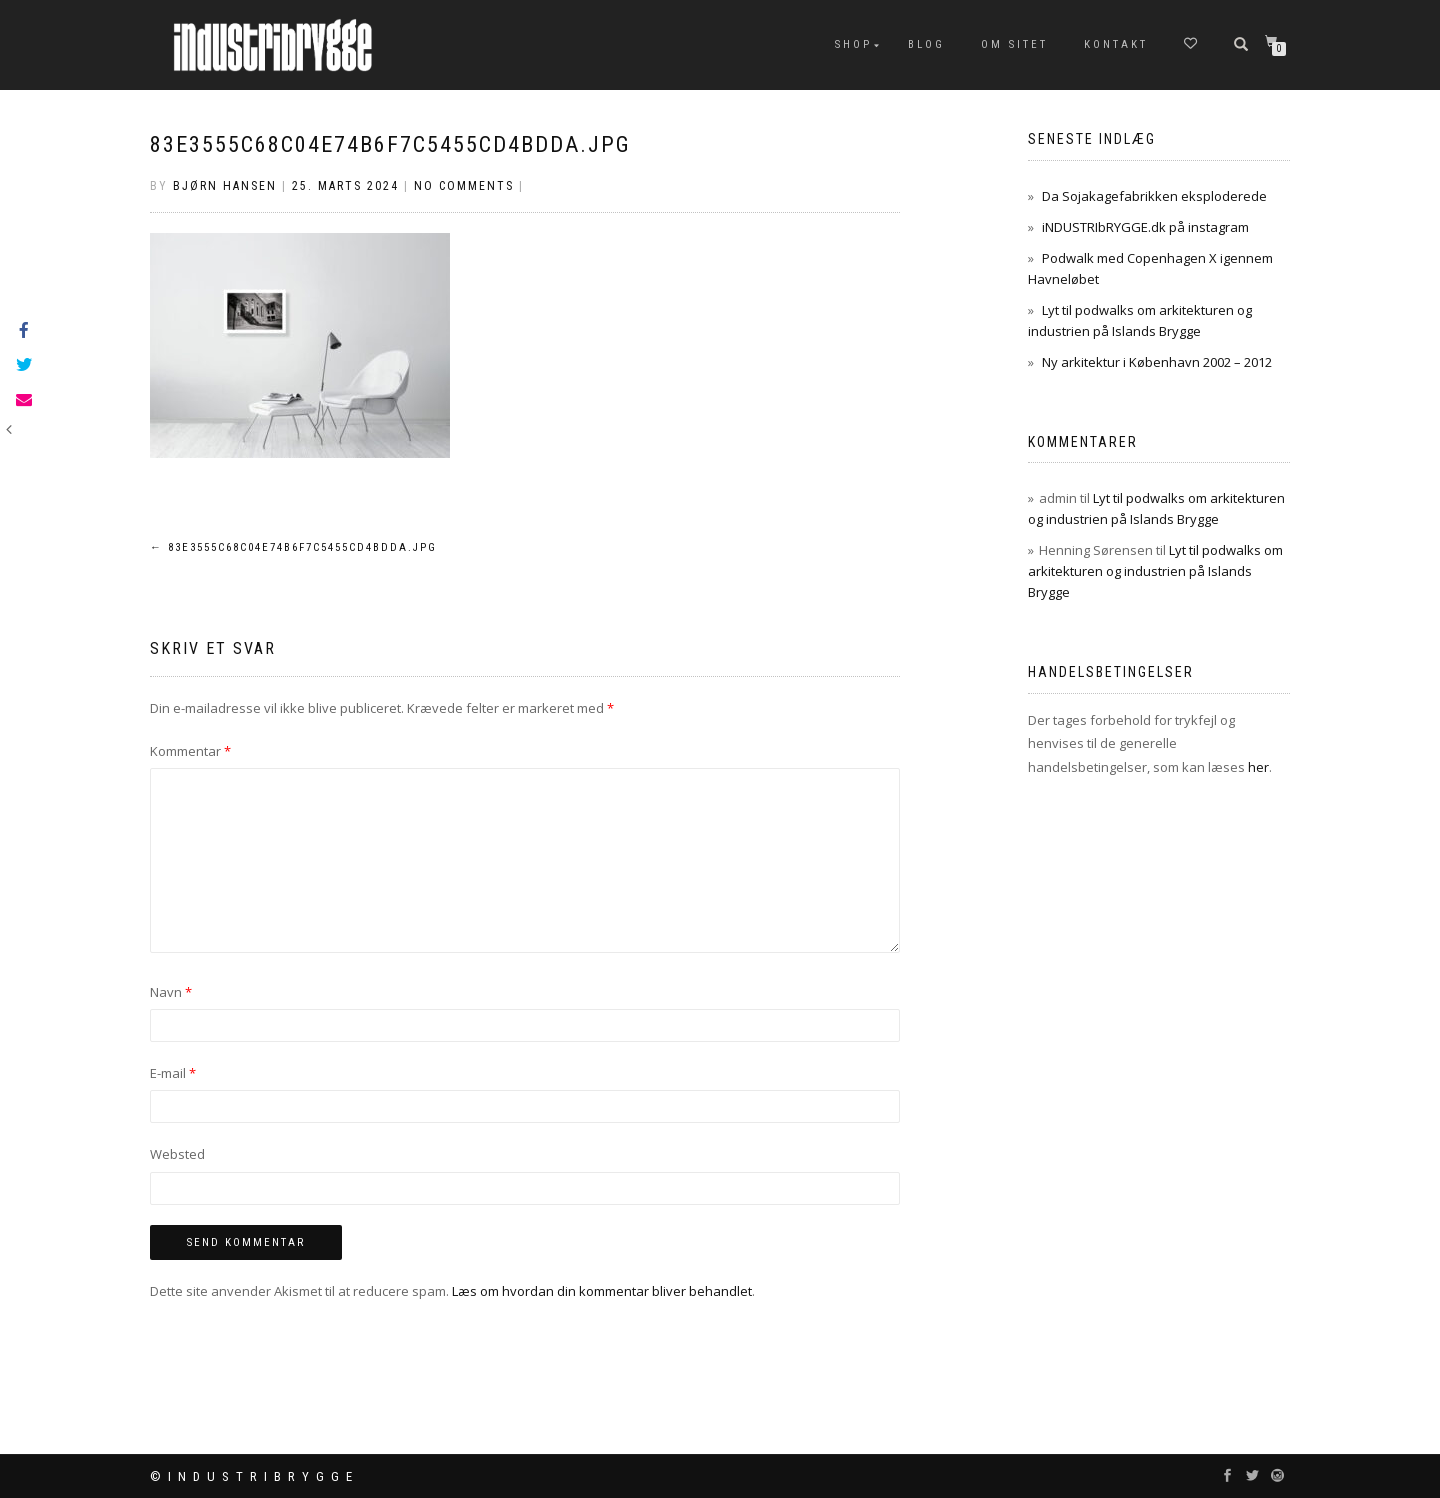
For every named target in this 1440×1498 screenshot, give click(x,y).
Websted (177, 1154)
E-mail (173, 1073)
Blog (926, 44)
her (1258, 767)
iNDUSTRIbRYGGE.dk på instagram (1145, 227)
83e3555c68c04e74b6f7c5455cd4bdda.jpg (390, 144)
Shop (853, 44)
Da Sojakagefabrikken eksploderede (1154, 196)
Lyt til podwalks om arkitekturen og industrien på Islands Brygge (1155, 571)
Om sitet (1014, 44)
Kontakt (1116, 44)
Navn (171, 992)
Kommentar (190, 751)
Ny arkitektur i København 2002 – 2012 (1157, 362)
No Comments (464, 186)
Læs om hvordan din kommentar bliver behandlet (602, 1291)
